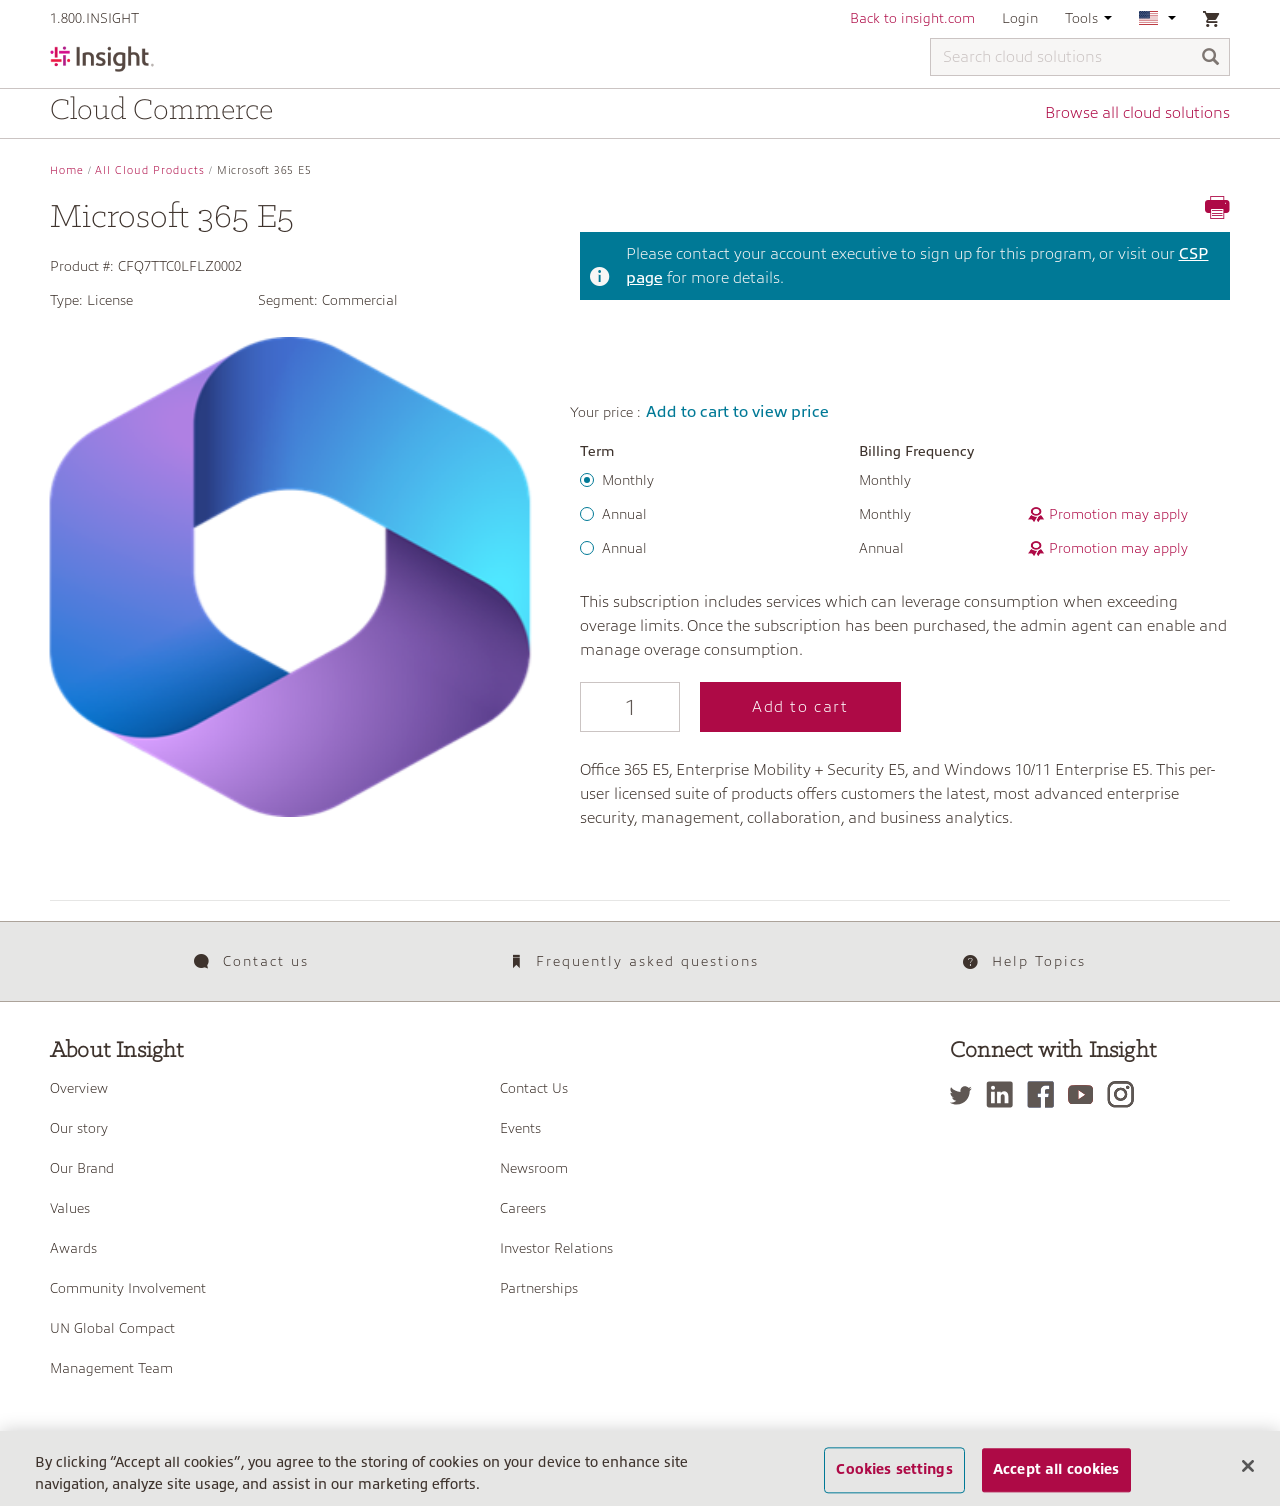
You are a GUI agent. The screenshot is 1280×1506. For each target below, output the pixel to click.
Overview (79, 1088)
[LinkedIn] (1004, 1094)
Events (520, 1128)
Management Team (111, 1368)
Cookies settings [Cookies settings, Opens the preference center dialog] (894, 1473)
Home (67, 170)
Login (1020, 18)
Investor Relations (556, 1248)
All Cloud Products (150, 170)
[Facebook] (1045, 1094)
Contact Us (534, 1088)
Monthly (628, 480)
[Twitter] (966, 1094)
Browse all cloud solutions (1137, 113)
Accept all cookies (1056, 1473)
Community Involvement (128, 1288)
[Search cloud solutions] (1080, 57)
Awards (73, 1248)
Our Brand (82, 1168)
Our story (79, 1128)
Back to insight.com (912, 18)
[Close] (1248, 1469)
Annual (624, 514)
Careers (523, 1208)
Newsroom (534, 1168)
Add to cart (800, 707)
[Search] (1211, 58)
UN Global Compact (112, 1328)
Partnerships (539, 1288)
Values (70, 1208)
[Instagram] (1125, 1094)
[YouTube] (1085, 1094)
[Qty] (630, 707)
